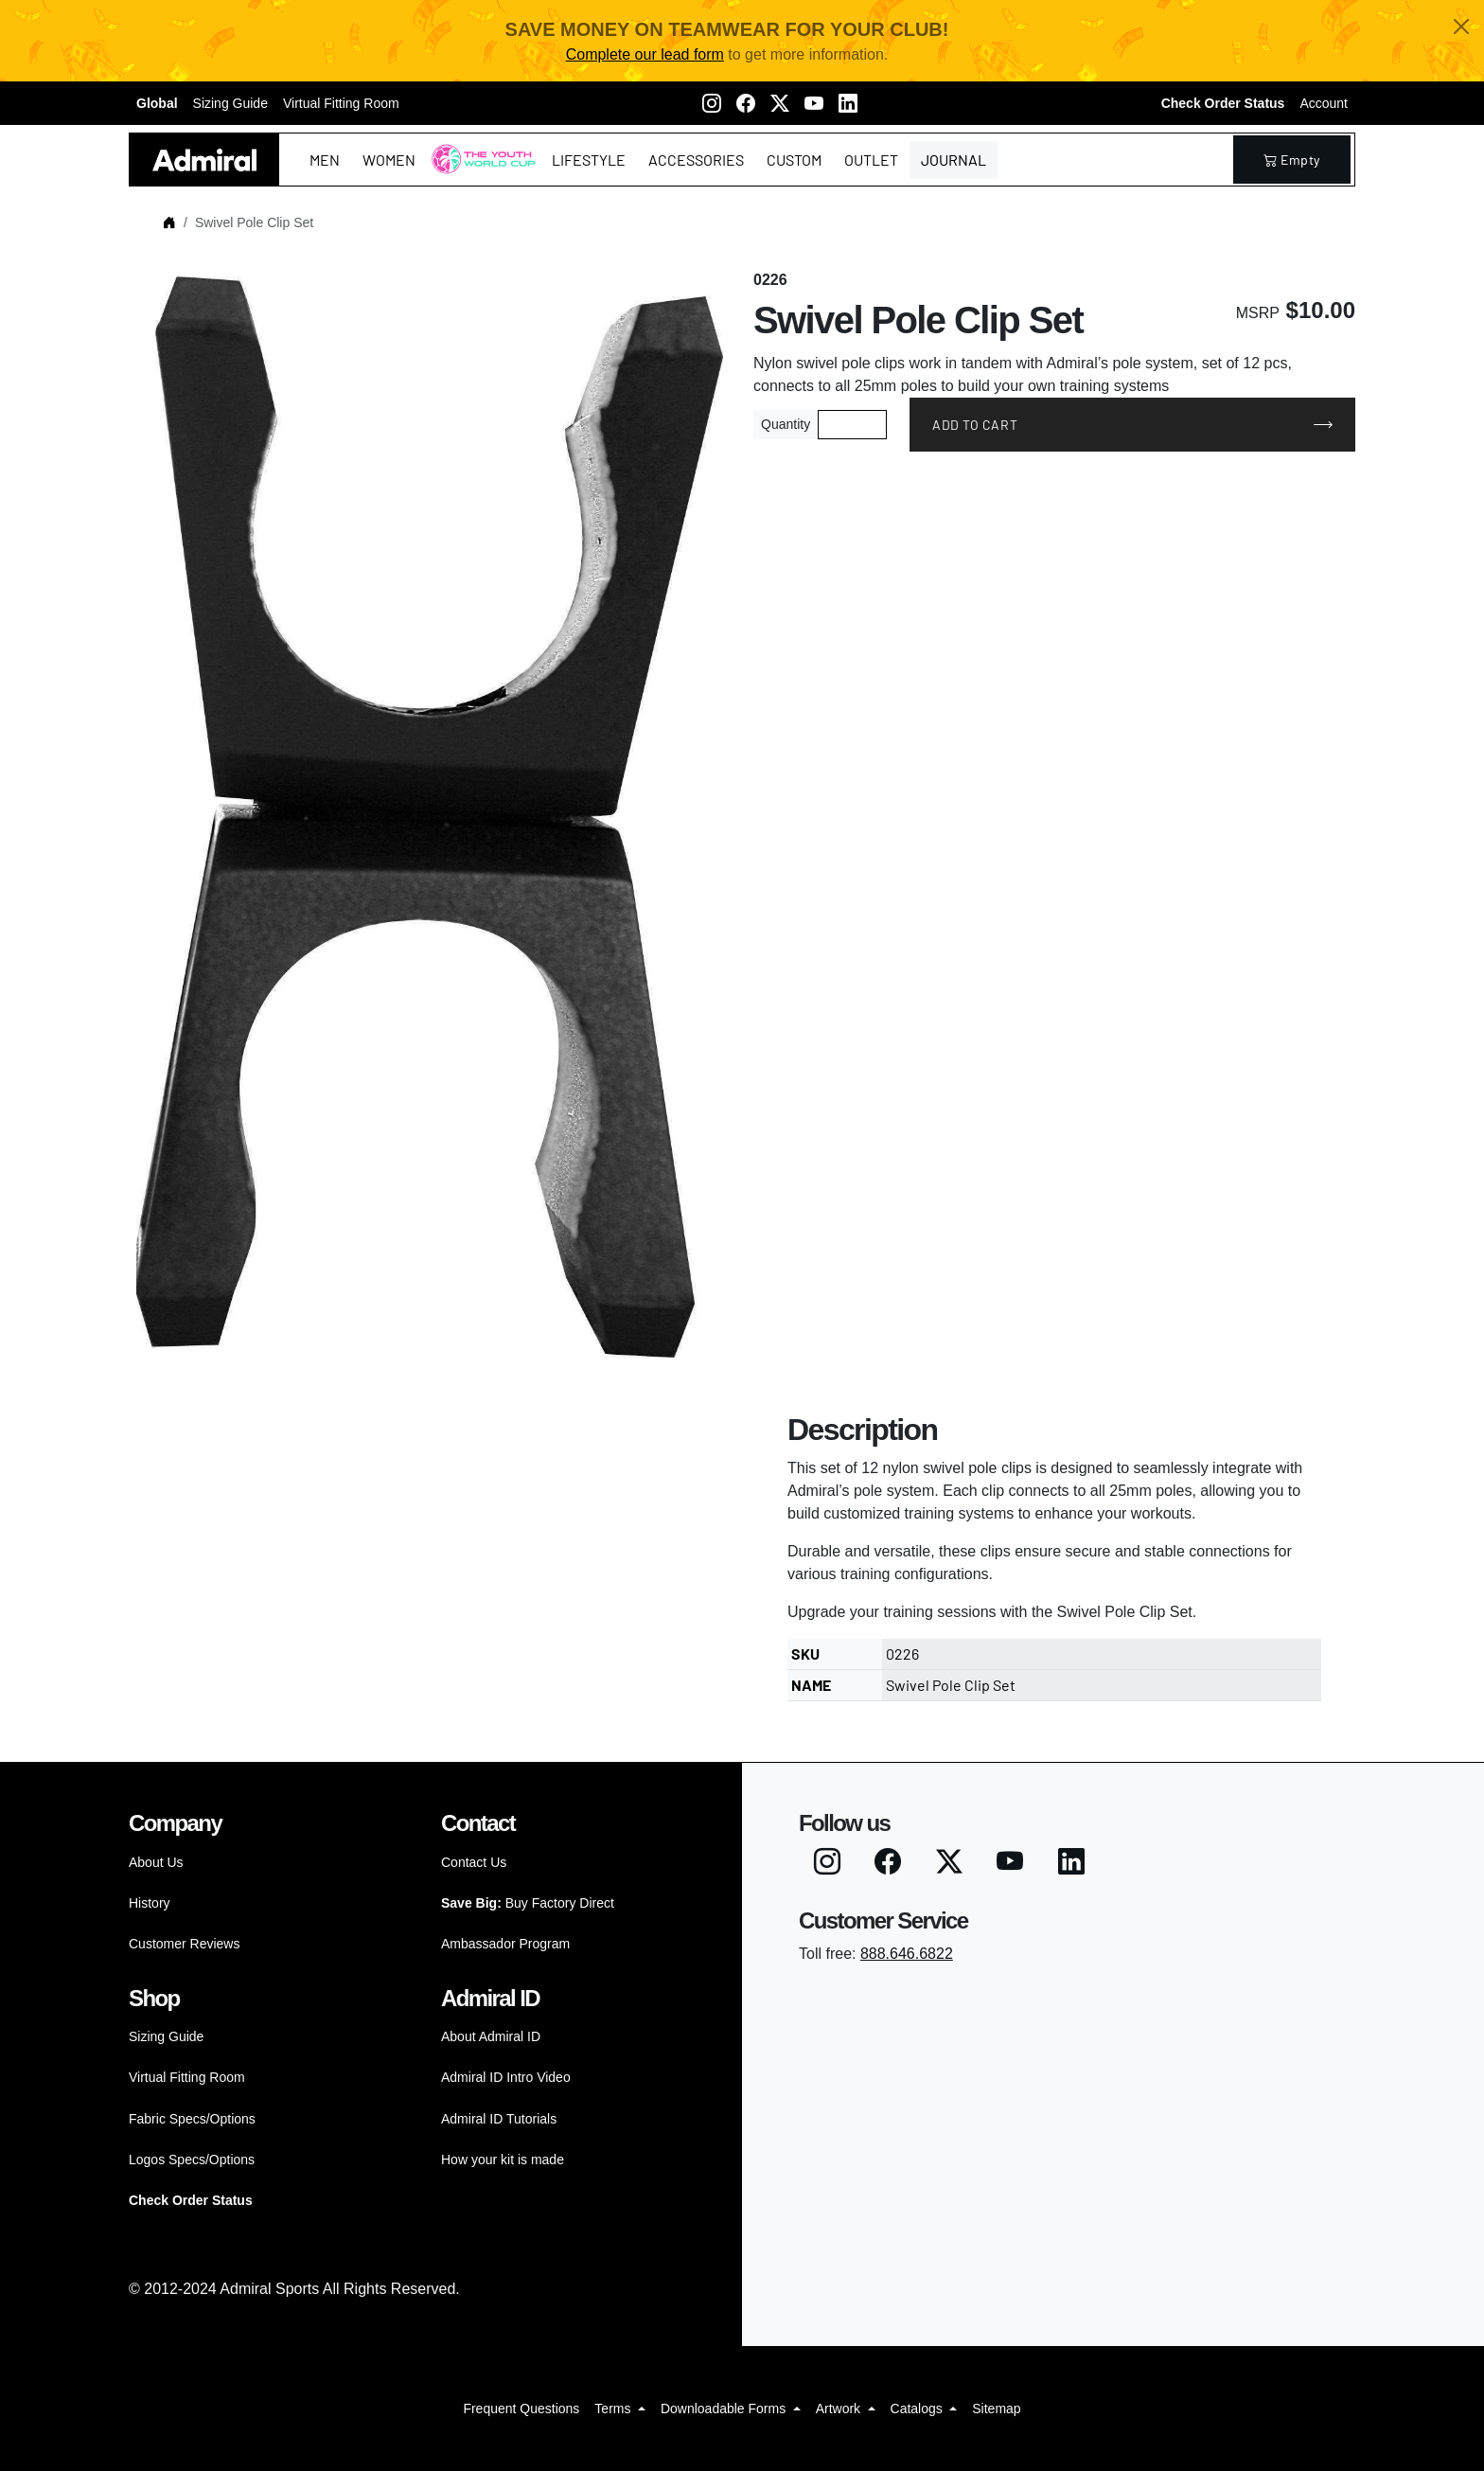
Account (1323, 103)
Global (157, 103)
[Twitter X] (780, 103)
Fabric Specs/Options (192, 2118)
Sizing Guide (230, 103)
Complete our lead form (645, 54)
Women (388, 160)
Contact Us (473, 1862)
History (149, 1903)
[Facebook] (746, 103)
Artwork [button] (840, 2408)
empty (1291, 159)
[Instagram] (712, 103)
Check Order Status (1223, 103)
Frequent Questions (521, 2408)
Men (324, 160)
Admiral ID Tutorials (498, 2118)
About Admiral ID (490, 2036)
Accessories (696, 160)
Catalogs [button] (918, 2408)
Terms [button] (614, 2408)
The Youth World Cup (478, 171)
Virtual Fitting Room (341, 103)
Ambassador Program (505, 1943)
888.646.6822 (906, 1954)
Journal (953, 160)
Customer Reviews (184, 1943)
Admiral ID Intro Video (506, 2077)
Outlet (871, 160)
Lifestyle (589, 160)
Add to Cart (974, 425)
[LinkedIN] (848, 103)
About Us (156, 1862)
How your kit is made (502, 2159)
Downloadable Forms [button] (725, 2408)
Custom (794, 160)
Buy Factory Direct (527, 1903)
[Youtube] (814, 103)
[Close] (1461, 26)
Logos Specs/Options (192, 2159)
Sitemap (996, 2408)
